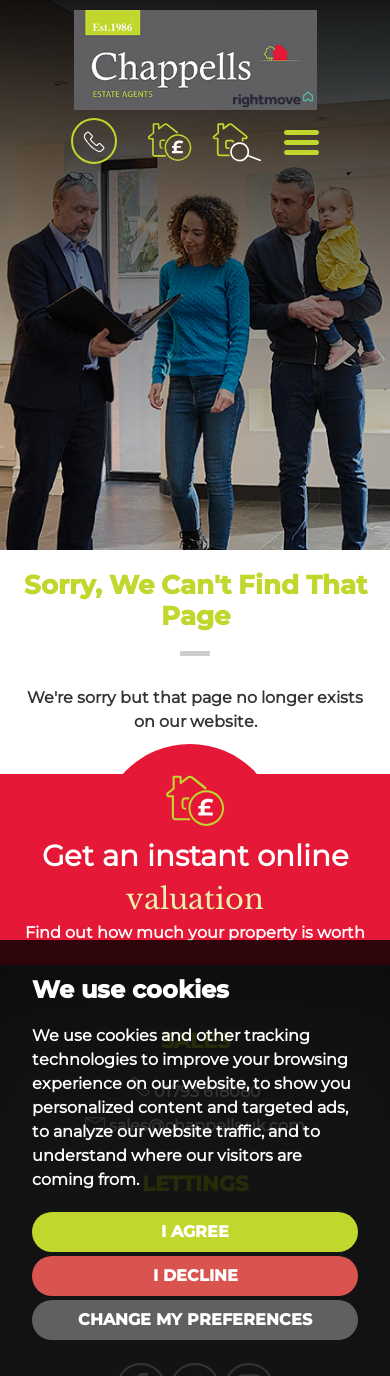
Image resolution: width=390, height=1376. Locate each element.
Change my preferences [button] (195, 1319)
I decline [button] (195, 1275)
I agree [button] (195, 1231)
